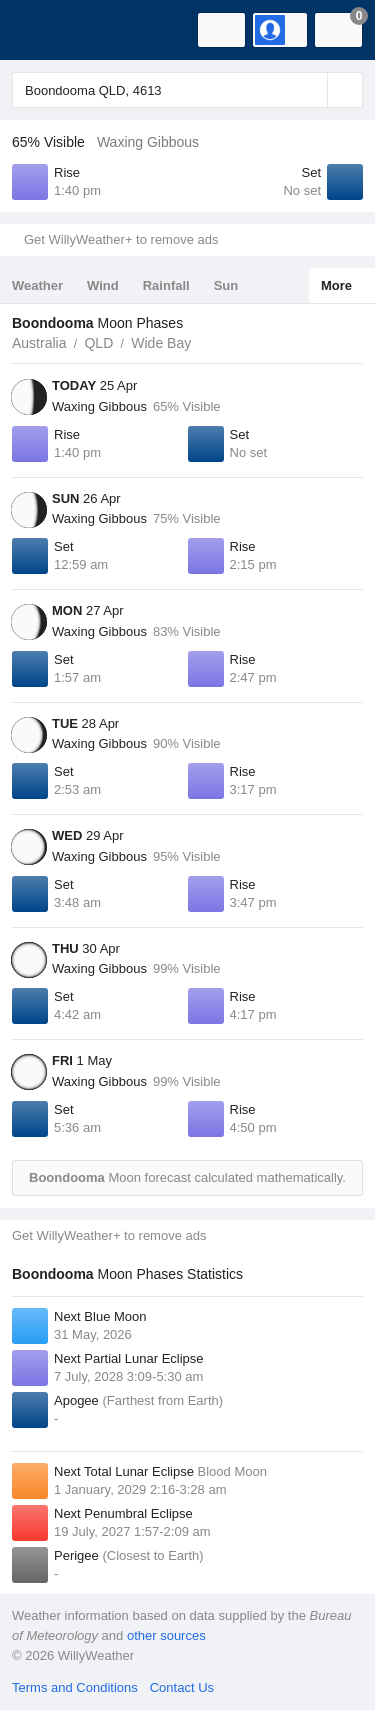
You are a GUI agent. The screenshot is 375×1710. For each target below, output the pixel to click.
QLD (98, 343)
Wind (103, 285)
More (336, 285)
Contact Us (182, 1687)
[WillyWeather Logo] (45, 30)
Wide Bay (161, 343)
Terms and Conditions (75, 1687)
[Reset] (310, 90)
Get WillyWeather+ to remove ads (121, 239)
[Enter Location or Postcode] (187, 90)
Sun (226, 285)
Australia (39, 343)
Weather (37, 285)
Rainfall (166, 285)
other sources (166, 1635)
